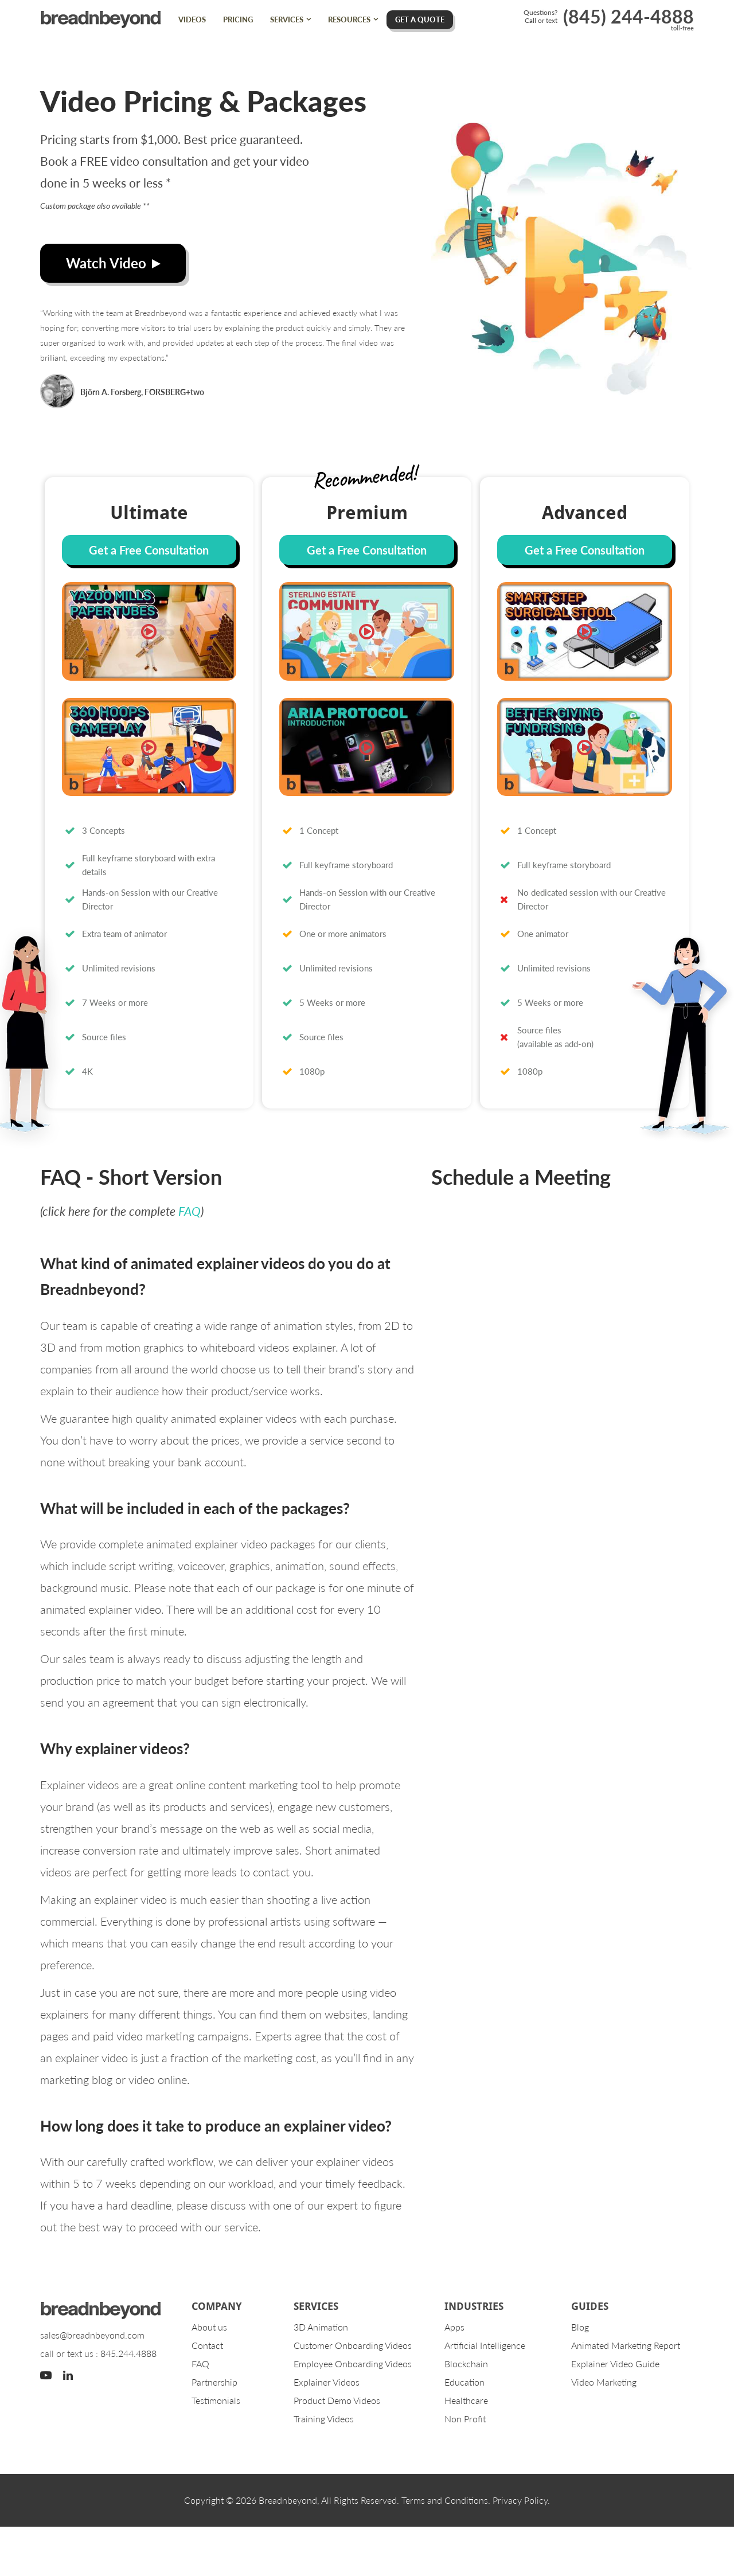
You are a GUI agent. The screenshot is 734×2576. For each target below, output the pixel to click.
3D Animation (321, 2326)
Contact (207, 2345)
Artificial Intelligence (484, 2345)
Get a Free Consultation (149, 550)
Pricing (238, 19)
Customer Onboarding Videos (353, 2345)
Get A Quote (419, 19)
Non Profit (465, 2418)
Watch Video (113, 263)
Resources (349, 19)
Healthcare (466, 2400)
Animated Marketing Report (625, 2345)
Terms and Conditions (444, 2500)
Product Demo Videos (337, 2400)
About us (209, 2326)
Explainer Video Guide (615, 2363)
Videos (192, 19)
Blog (580, 2326)
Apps (454, 2326)
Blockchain (466, 2363)
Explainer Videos (327, 2381)
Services (286, 19)
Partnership (214, 2381)
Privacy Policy (520, 2500)
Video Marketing (604, 2381)
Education (464, 2381)
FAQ (189, 1211)
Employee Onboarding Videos (353, 2363)
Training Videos (324, 2418)
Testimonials (216, 2400)
